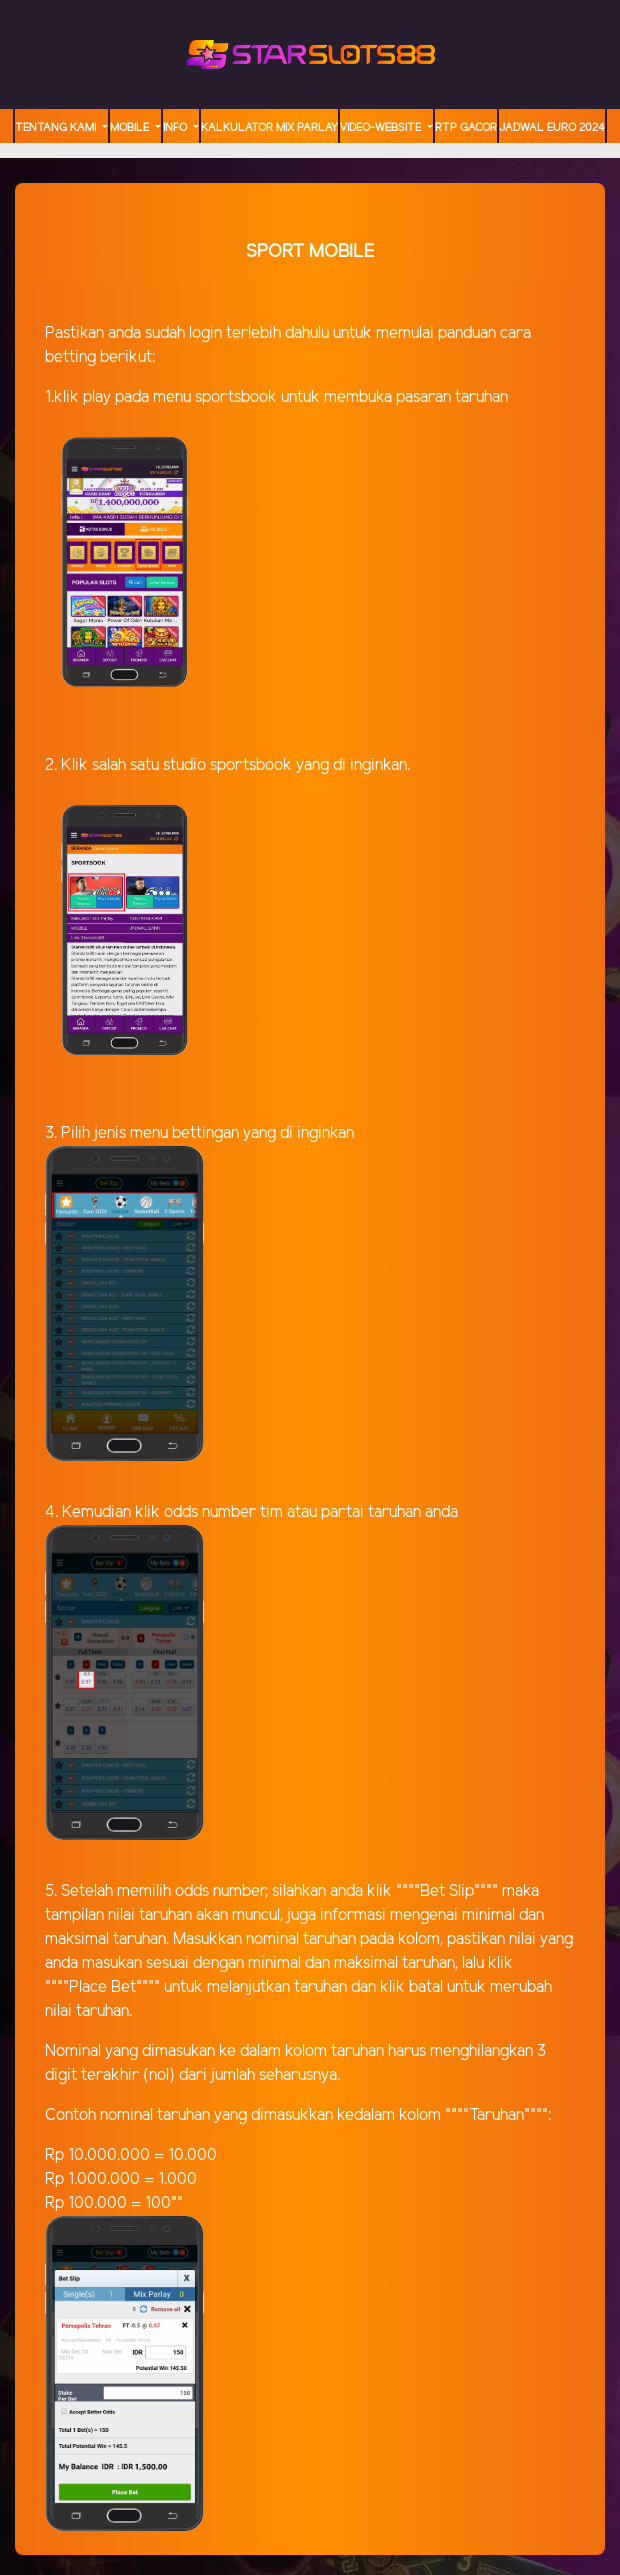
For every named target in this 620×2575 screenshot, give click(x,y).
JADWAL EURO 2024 (552, 128)
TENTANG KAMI (57, 128)
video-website (382, 128)
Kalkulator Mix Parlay (269, 128)
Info (176, 128)
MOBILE (131, 128)
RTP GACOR (466, 128)
